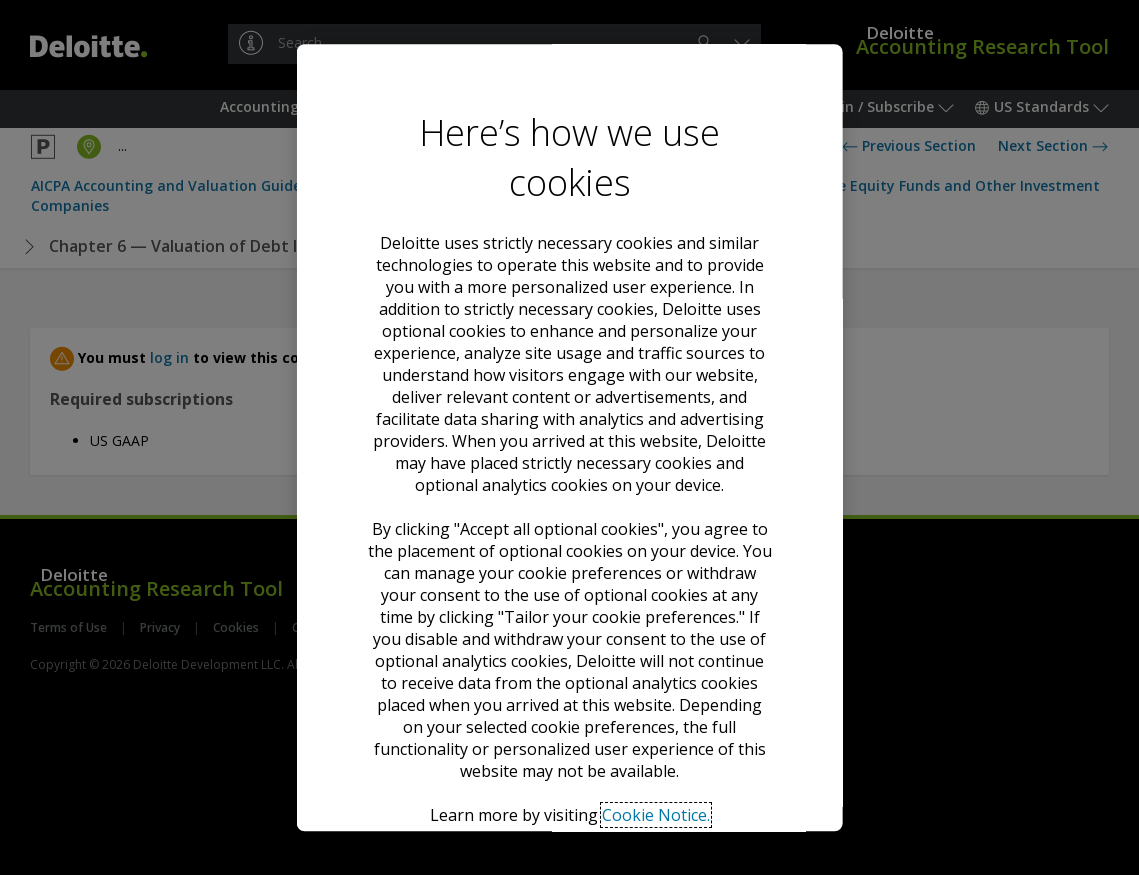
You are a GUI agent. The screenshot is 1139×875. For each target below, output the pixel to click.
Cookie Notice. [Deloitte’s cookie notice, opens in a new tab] (656, 529)
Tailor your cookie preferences (569, 736)
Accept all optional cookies (570, 625)
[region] (569, 438)
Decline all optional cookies (569, 676)
